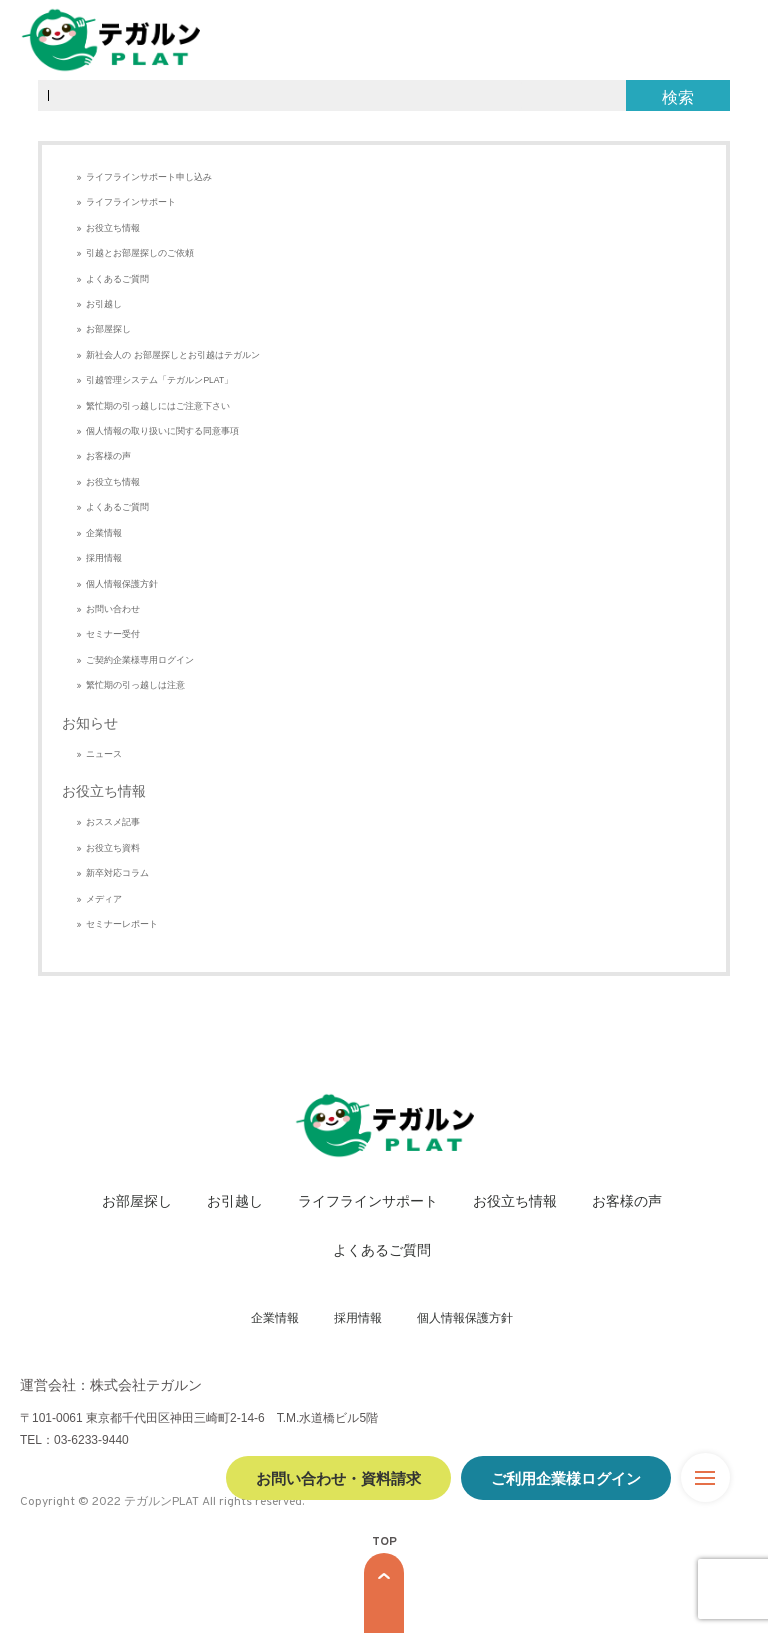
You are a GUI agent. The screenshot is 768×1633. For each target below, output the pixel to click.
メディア (104, 899)
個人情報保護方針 (122, 584)
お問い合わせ (113, 609)
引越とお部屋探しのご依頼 (140, 253)
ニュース (104, 754)
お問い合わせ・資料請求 (338, 1477)
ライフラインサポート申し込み (149, 177)
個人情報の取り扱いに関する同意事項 (162, 431)
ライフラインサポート (131, 202)
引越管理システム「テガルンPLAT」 (159, 380)
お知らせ (90, 723)
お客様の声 (108, 456)
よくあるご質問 (117, 279)
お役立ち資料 (113, 848)
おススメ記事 (113, 822)
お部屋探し (108, 329)
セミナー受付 (113, 634)
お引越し (104, 304)
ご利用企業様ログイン (566, 1477)
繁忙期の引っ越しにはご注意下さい (158, 406)
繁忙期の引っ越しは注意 (135, 685)
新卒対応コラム (117, 873)
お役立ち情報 (113, 228)
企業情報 (104, 533)
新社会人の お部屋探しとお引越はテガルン (172, 355)
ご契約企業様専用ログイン (140, 660)
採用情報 (104, 558)
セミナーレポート (122, 924)
